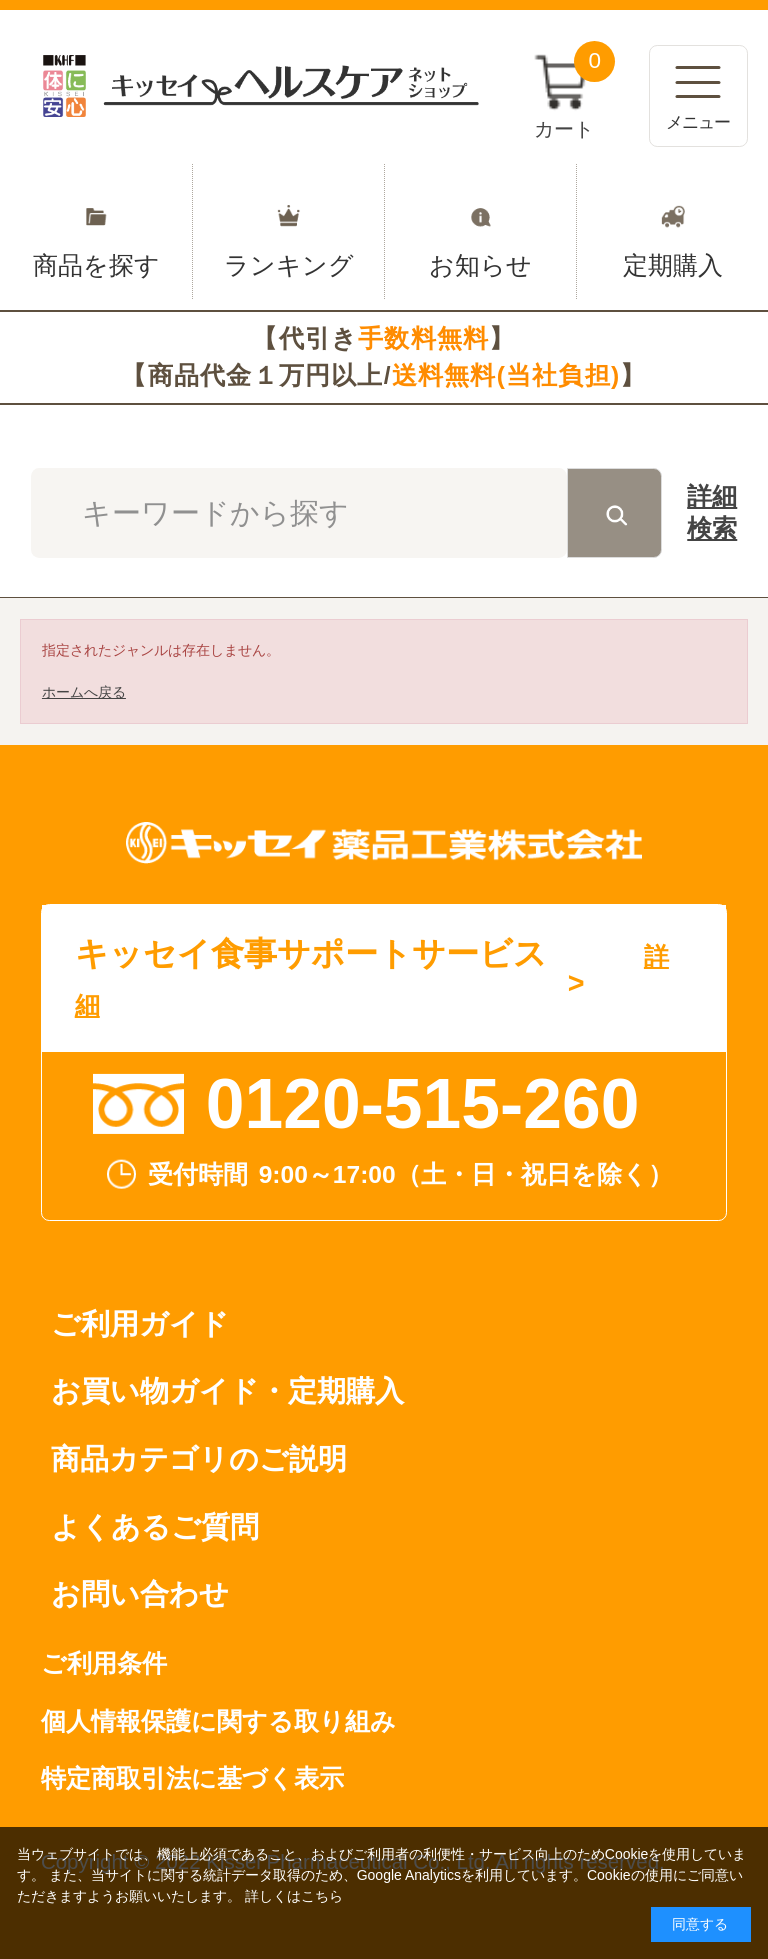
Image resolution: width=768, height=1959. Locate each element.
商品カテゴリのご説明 (199, 1459)
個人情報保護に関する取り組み (218, 1721)
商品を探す (96, 231)
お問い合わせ (140, 1594)
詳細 (712, 516)
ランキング (288, 231)
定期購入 (672, 231)
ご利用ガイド (140, 1324)
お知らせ (480, 231)
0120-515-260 (423, 1104)
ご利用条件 (104, 1663)
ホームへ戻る (84, 692)
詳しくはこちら (294, 1896)
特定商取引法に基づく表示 (192, 1778)
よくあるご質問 (155, 1527)
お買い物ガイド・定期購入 (227, 1391)
